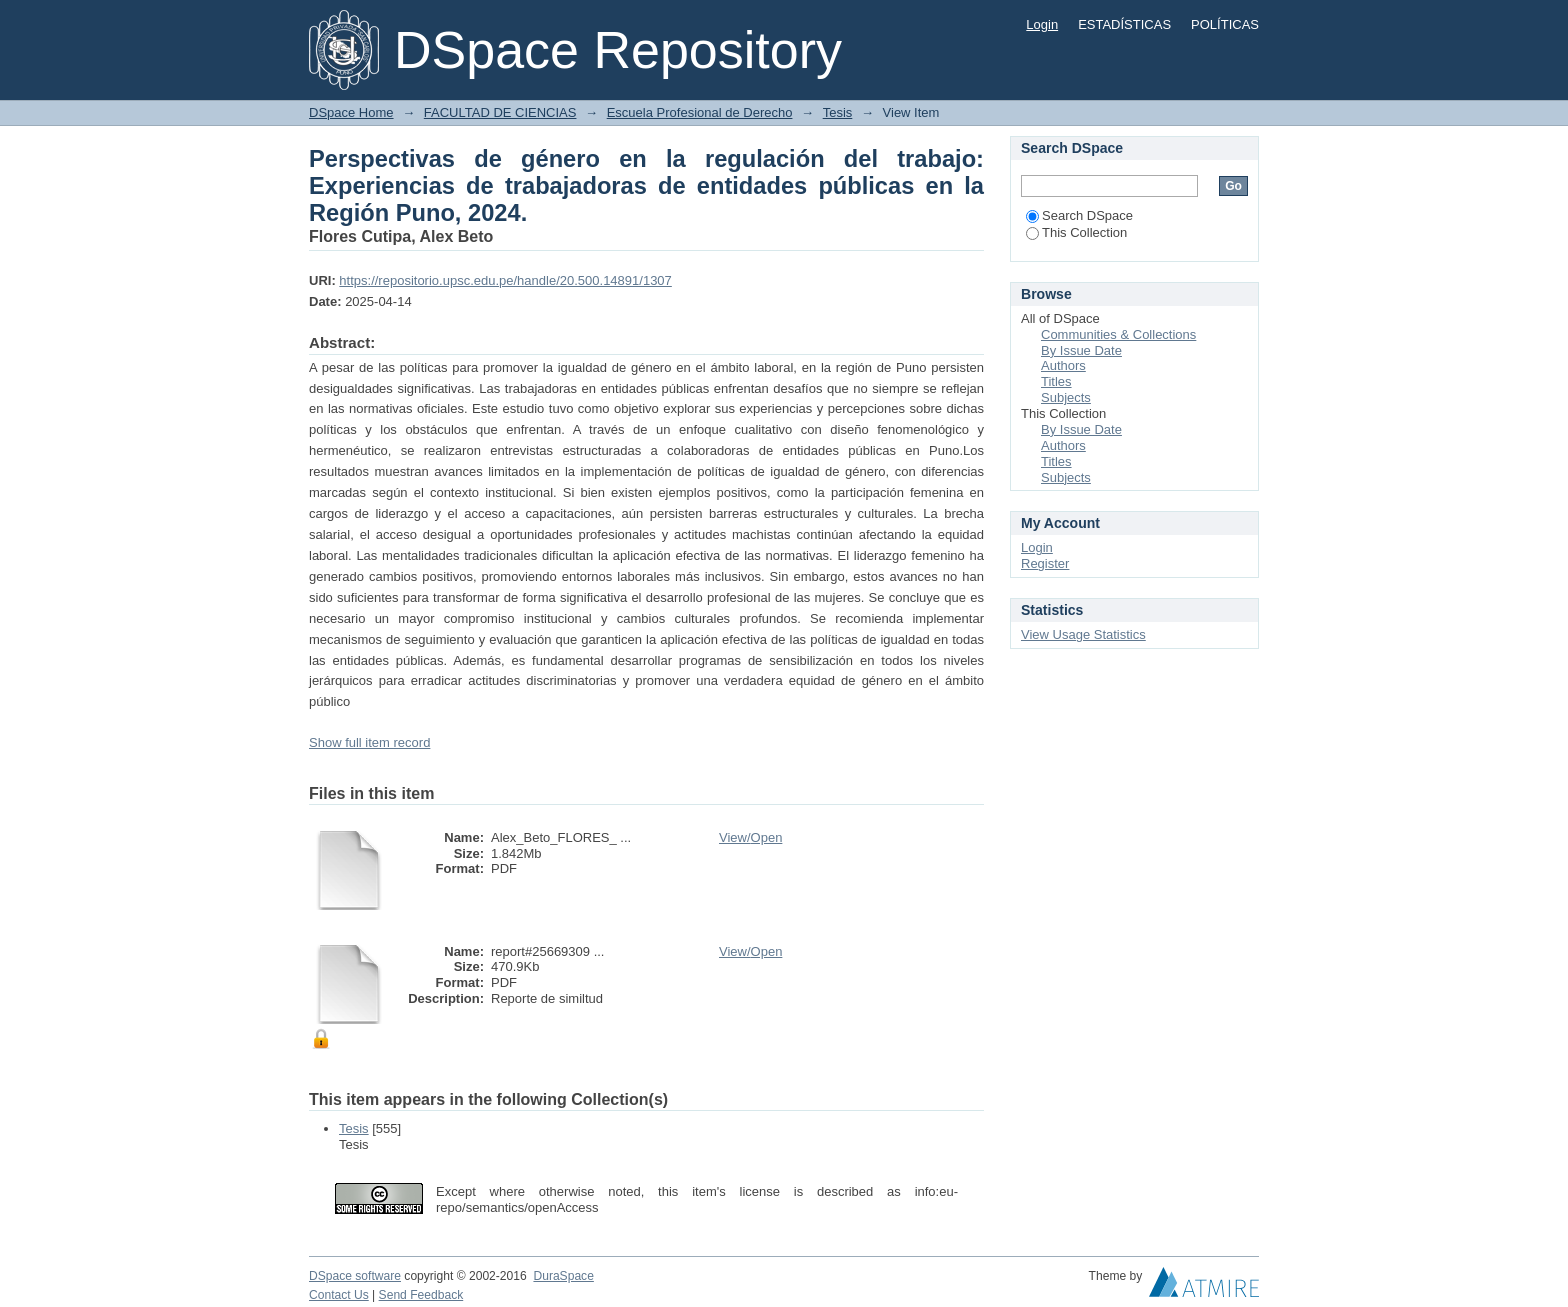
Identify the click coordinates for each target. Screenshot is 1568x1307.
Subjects (1066, 397)
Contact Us (339, 1295)
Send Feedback (421, 1295)
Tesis (838, 112)
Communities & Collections (1118, 334)
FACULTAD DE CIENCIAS (500, 112)
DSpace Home (351, 112)
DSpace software (355, 1276)
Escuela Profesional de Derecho (700, 112)
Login (1042, 24)
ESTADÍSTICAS (1124, 24)
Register (1045, 563)
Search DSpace (1079, 215)
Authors (1063, 365)
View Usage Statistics (1083, 634)
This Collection (1076, 232)
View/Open (750, 837)
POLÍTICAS (1225, 24)
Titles (1056, 381)
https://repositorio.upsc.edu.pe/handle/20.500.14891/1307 (505, 280)
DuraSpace (563, 1276)
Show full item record (369, 742)
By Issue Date (1081, 350)
